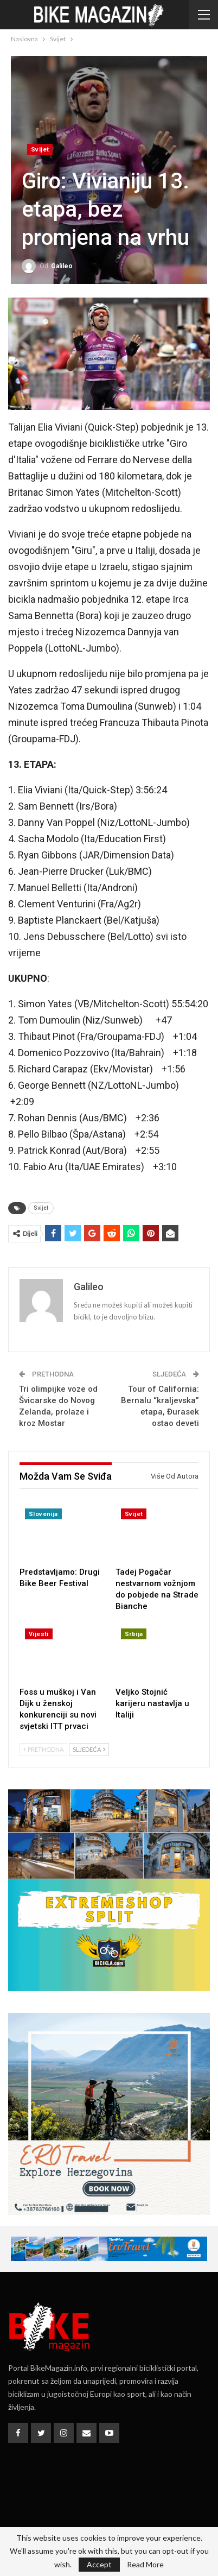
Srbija (134, 1634)
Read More (145, 2564)
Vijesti (39, 1634)
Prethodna (43, 1749)
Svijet (40, 149)
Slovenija (43, 1514)
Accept (99, 2564)
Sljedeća (89, 1749)
